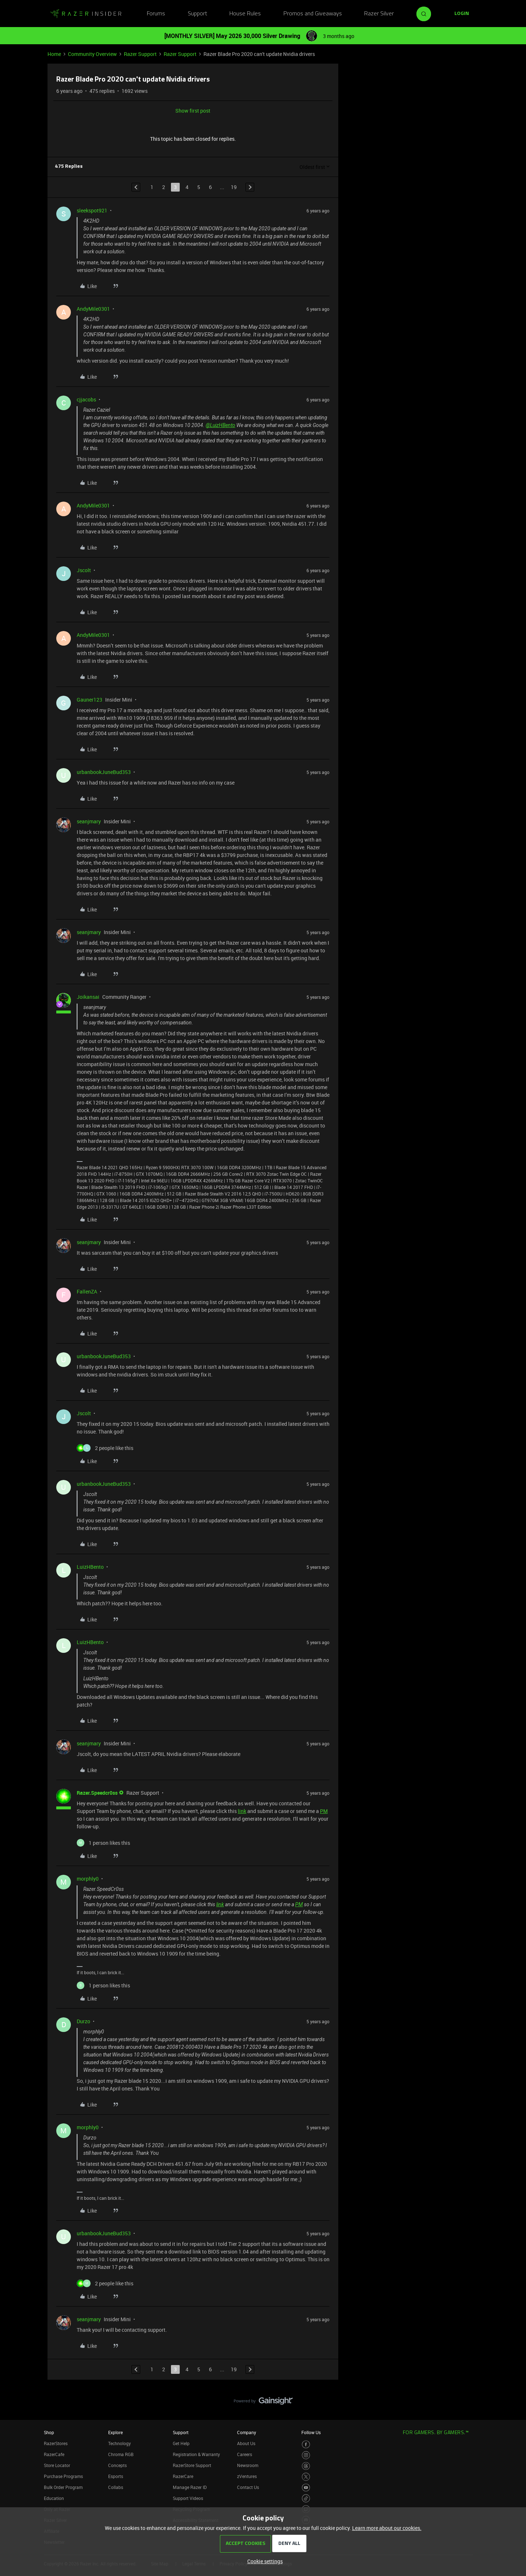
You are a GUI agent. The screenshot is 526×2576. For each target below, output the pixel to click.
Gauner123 (89, 699)
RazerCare (183, 2476)
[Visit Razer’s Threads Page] (305, 2466)
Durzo (83, 2021)
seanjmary (89, 821)
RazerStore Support (192, 2465)
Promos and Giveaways (312, 14)
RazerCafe (54, 2454)
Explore (115, 2432)
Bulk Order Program (63, 2487)
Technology (119, 2443)
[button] (462, 14)
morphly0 (88, 1878)
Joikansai (88, 996)
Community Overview (92, 53)
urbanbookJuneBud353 (104, 771)
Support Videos (188, 2498)
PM (324, 1811)
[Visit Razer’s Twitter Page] (305, 2476)
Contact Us (248, 2487)
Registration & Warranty (196, 2454)
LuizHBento (90, 1566)
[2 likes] (105, 1448)
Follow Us (311, 2432)
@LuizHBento (220, 425)
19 (234, 187)
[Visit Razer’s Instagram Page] (305, 2455)
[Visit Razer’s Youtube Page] (305, 2487)
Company (246, 2432)
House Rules (245, 14)
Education (54, 2498)
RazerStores (56, 2443)
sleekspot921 (92, 210)
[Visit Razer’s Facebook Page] (305, 2444)
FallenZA (87, 1291)
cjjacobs (86, 399)
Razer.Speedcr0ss (97, 1792)
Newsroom (247, 2465)
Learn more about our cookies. (387, 2527)
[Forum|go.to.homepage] (85, 14)
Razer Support (140, 53)
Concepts (117, 2465)
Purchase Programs (63, 2476)
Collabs (115, 2487)
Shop (49, 2432)
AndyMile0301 (93, 308)
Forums (156, 14)
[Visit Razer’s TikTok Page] (305, 2498)
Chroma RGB (121, 2454)
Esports (115, 2476)
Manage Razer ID (190, 2487)
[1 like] (103, 1843)
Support (197, 14)
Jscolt (84, 570)
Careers (244, 2454)
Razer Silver (379, 14)
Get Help (181, 2443)
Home (54, 53)
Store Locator (57, 2465)
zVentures (247, 2476)
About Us (246, 2443)
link (242, 1811)
